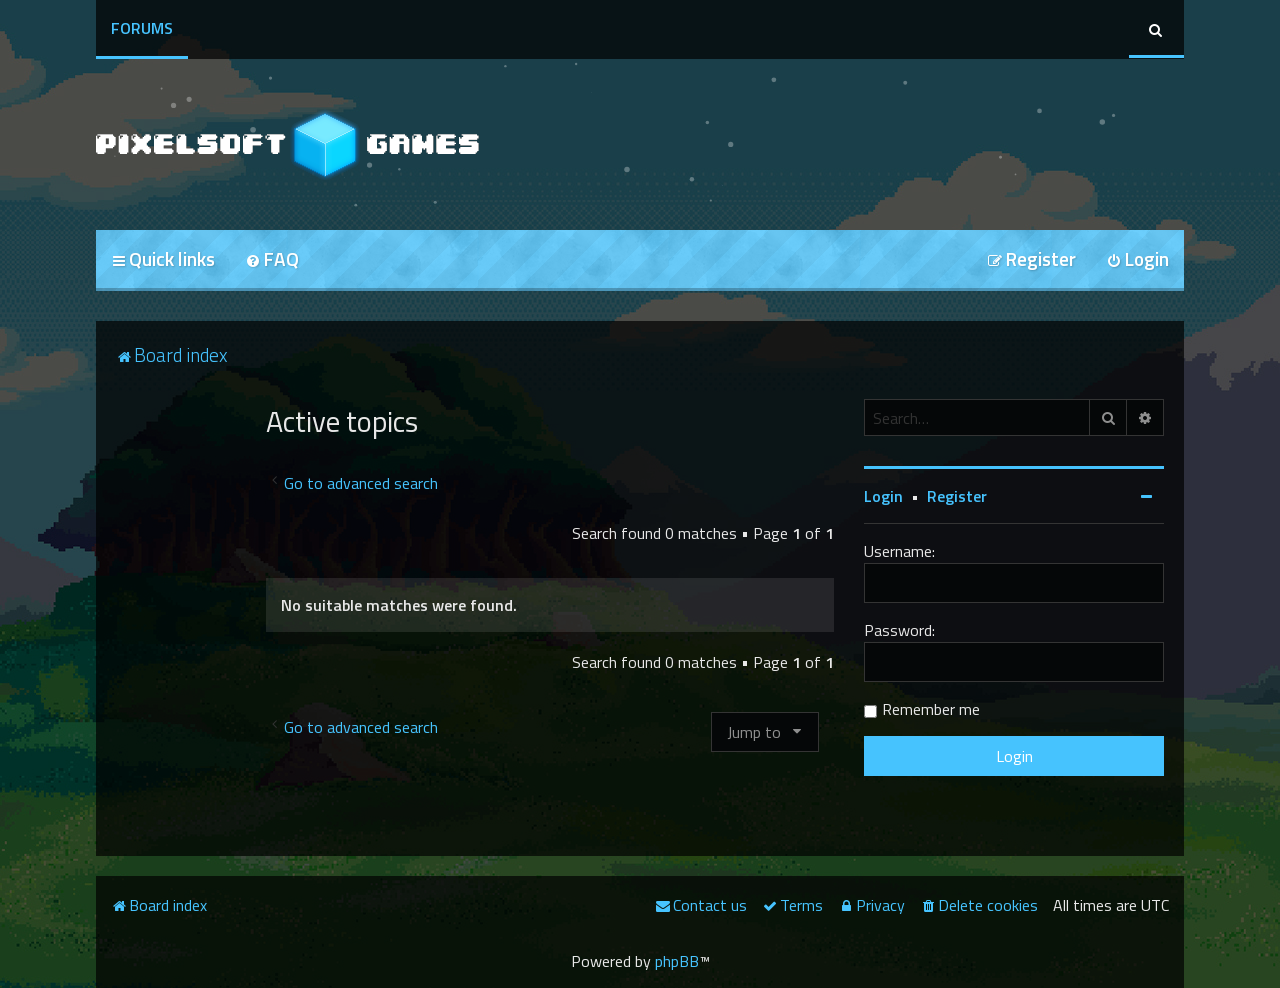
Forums (142, 28)
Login (883, 496)
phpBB (677, 961)
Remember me (931, 709)
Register (957, 496)
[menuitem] (272, 260)
